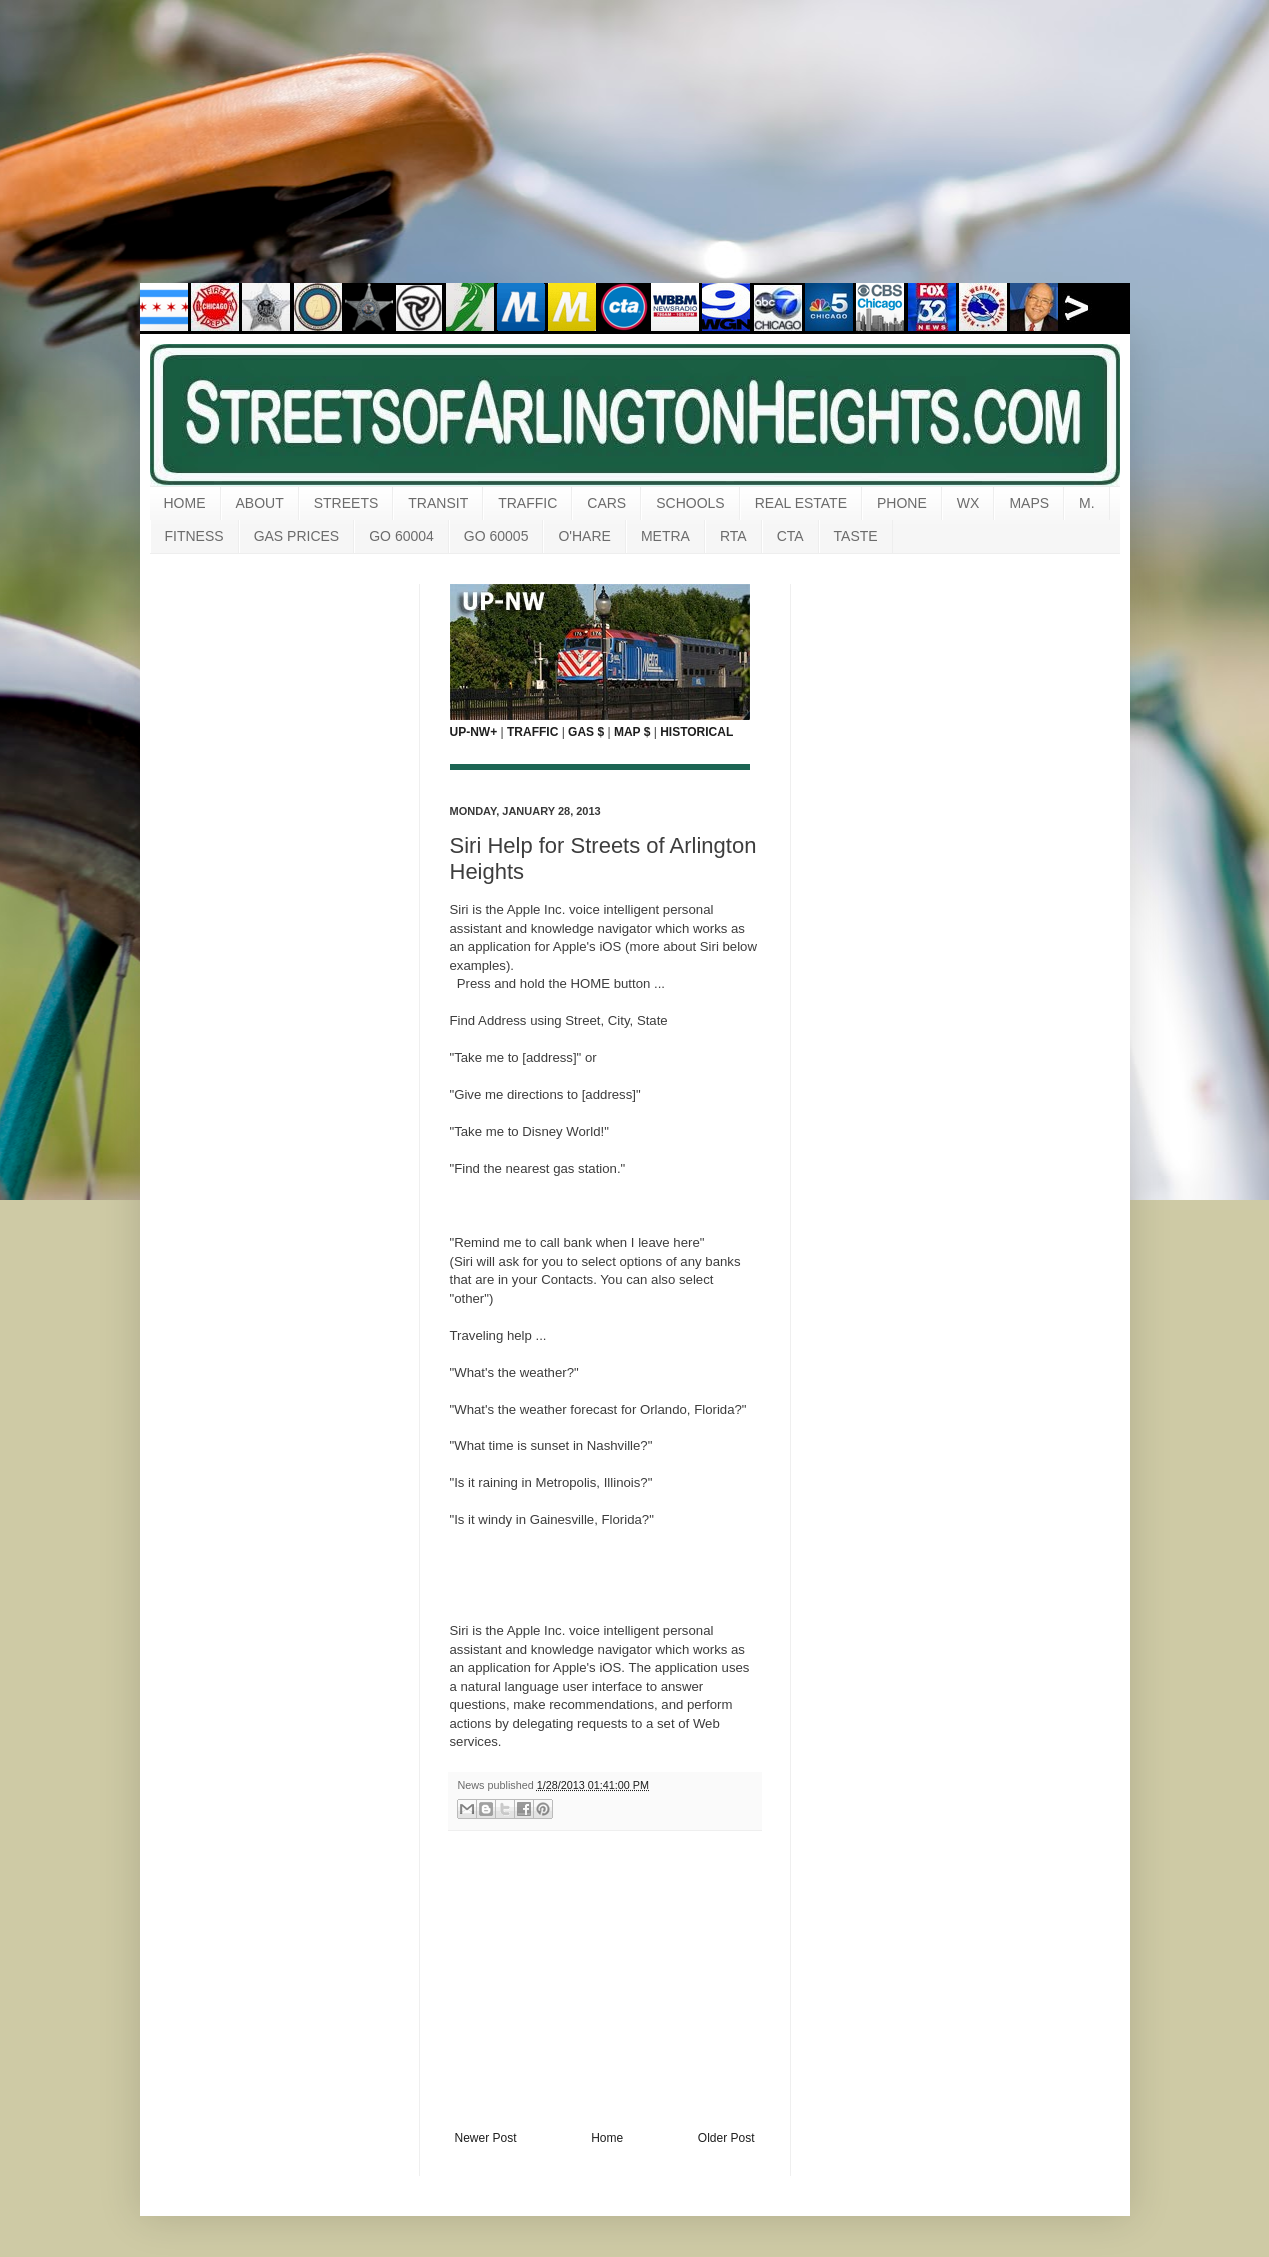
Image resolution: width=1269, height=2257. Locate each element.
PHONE (902, 503)
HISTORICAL (696, 732)
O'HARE (584, 536)
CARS (606, 503)
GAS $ (586, 732)
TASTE (856, 536)
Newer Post (486, 2138)
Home (607, 2138)
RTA (733, 536)
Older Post (726, 2138)
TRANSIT (438, 503)
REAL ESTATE (801, 503)
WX (968, 503)
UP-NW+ (474, 732)
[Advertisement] (635, 155)
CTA (790, 536)
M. (1087, 503)
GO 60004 (401, 536)
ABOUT (260, 503)
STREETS (346, 503)
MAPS (1029, 503)
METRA (665, 536)
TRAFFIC (527, 503)
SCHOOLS (690, 503)
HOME (185, 503)
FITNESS (194, 536)
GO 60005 (496, 536)
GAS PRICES (297, 536)
